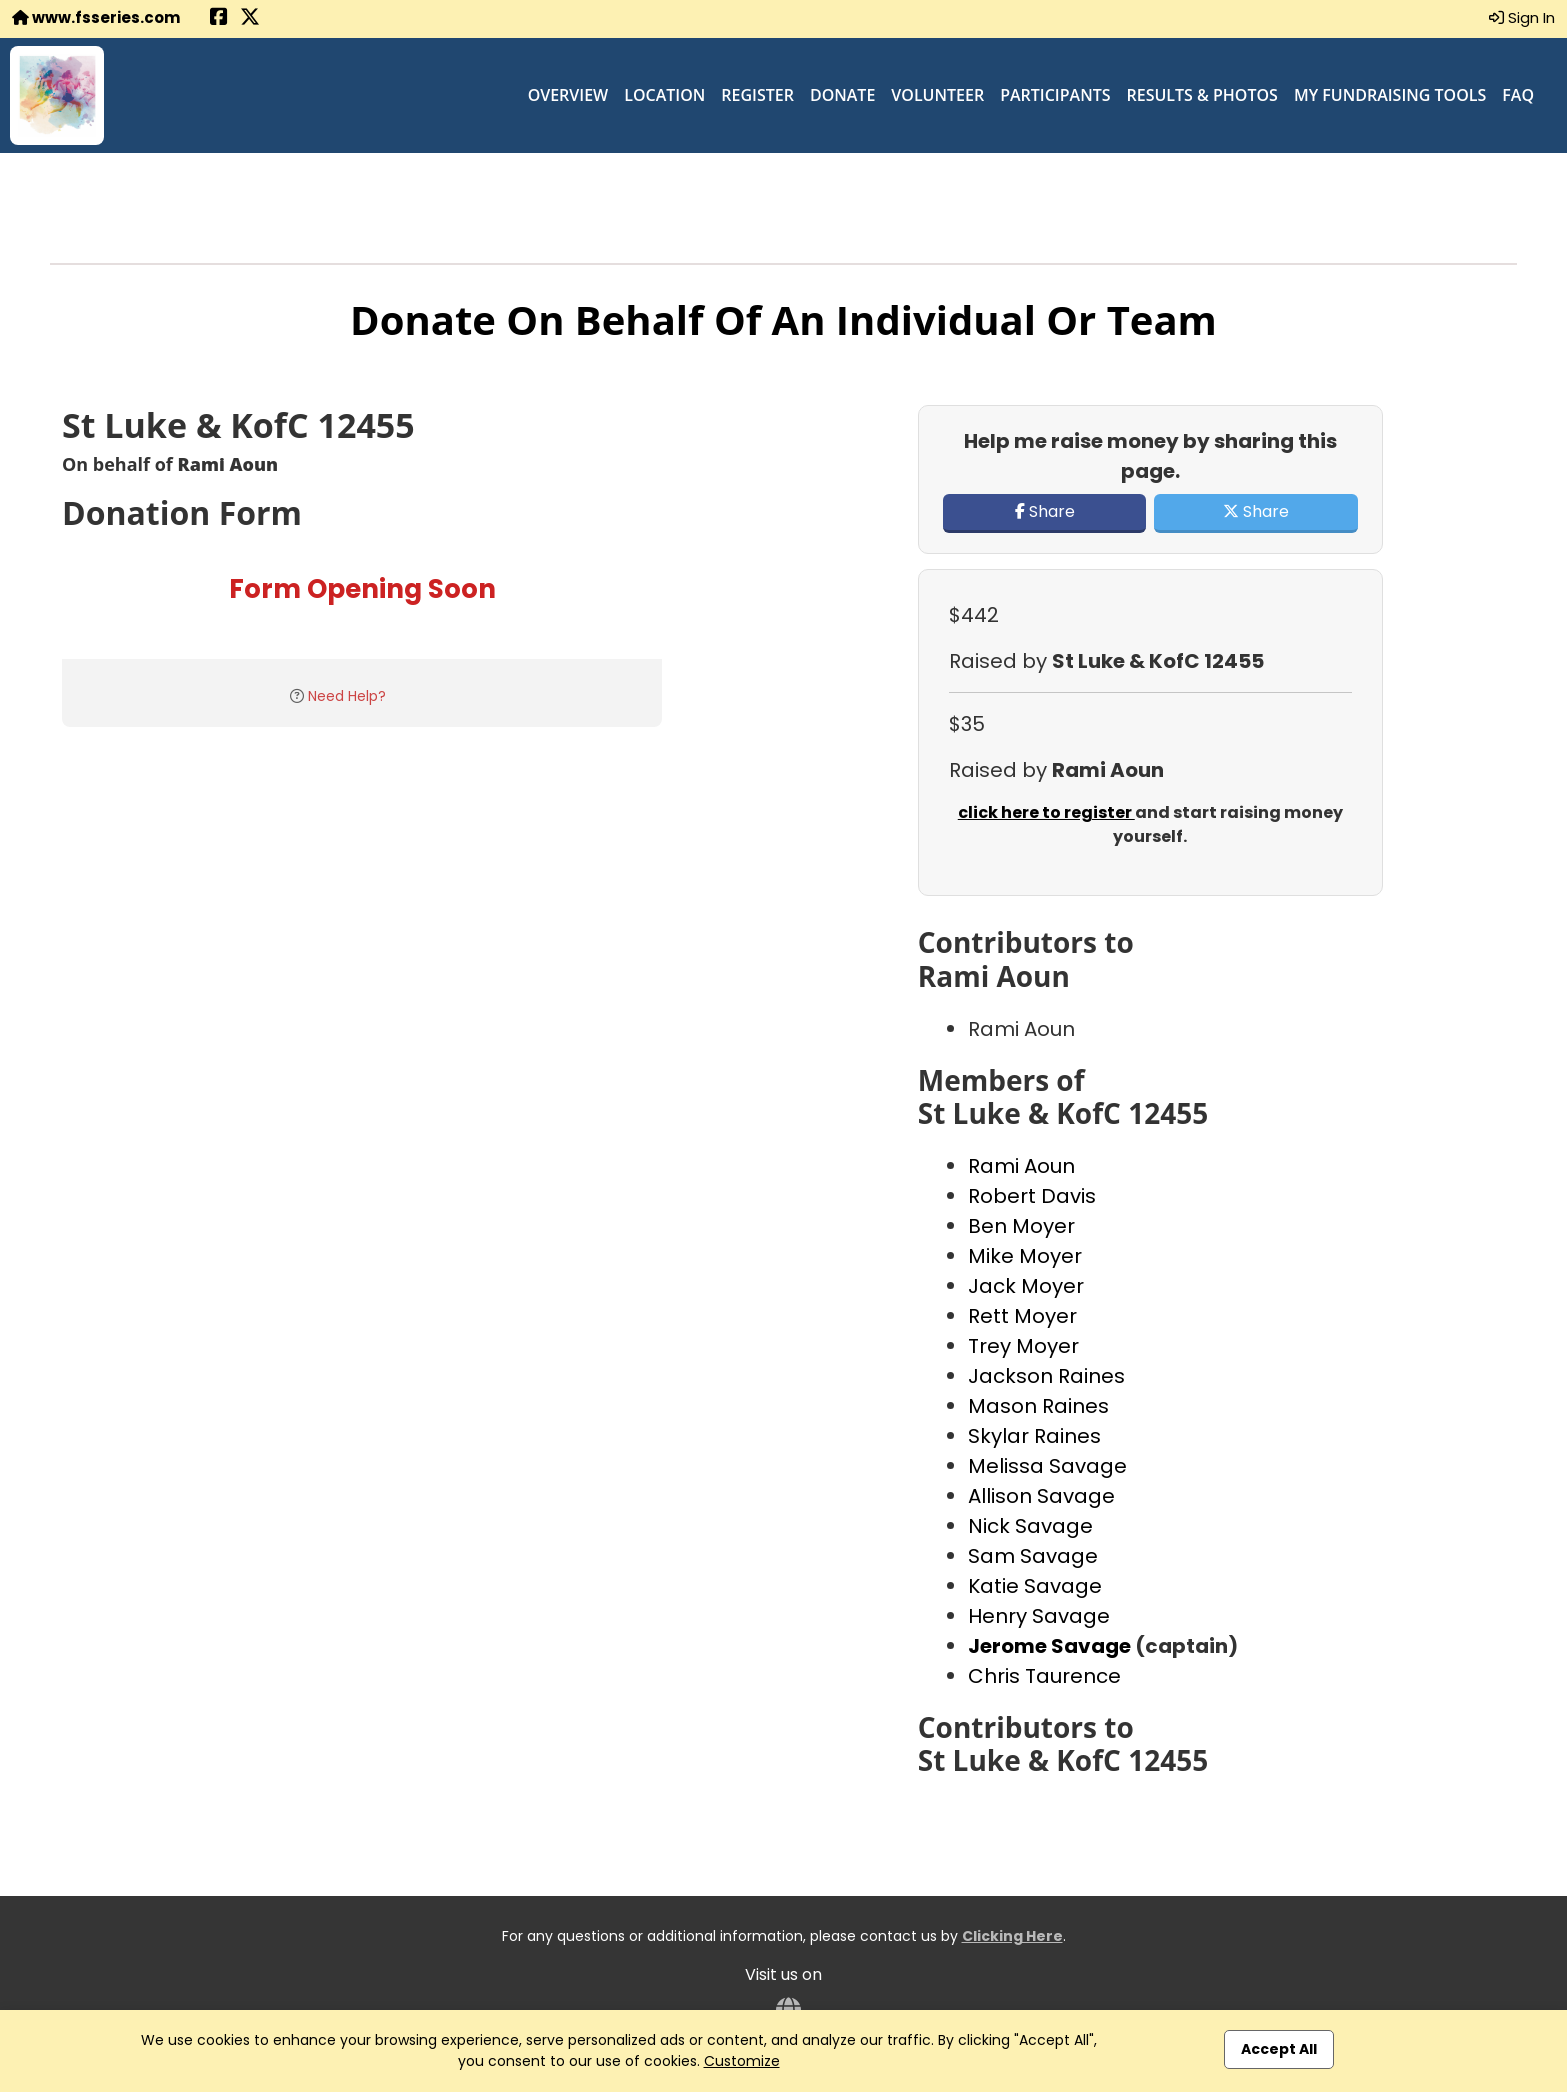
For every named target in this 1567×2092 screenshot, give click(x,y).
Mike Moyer (1025, 1256)
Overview (568, 95)
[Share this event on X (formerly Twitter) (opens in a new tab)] (250, 18)
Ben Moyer (1021, 1226)
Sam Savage (1033, 1556)
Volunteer (937, 95)
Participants (1055, 95)
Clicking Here (1012, 1936)
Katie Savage (1035, 1586)
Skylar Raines (1034, 1436)
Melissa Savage (1047, 1466)
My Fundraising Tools (1390, 95)
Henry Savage (1039, 1616)
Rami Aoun (1021, 1166)
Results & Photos (1202, 95)
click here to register (1046, 812)
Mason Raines (1038, 1406)
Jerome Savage (1051, 1646)
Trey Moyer (1023, 1346)
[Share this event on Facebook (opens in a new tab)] (219, 18)
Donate (842, 95)
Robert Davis (1032, 1196)
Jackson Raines (1046, 1376)
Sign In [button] (1522, 17)
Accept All (1279, 2049)
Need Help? (347, 696)
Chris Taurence (1044, 1676)
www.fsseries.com (96, 17)
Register (757, 95)
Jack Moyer (1026, 1286)
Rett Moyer (1022, 1316)
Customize (742, 2061)
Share (1045, 511)
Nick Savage (1030, 1526)
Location (664, 95)
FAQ (1518, 95)
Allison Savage (1041, 1496)
